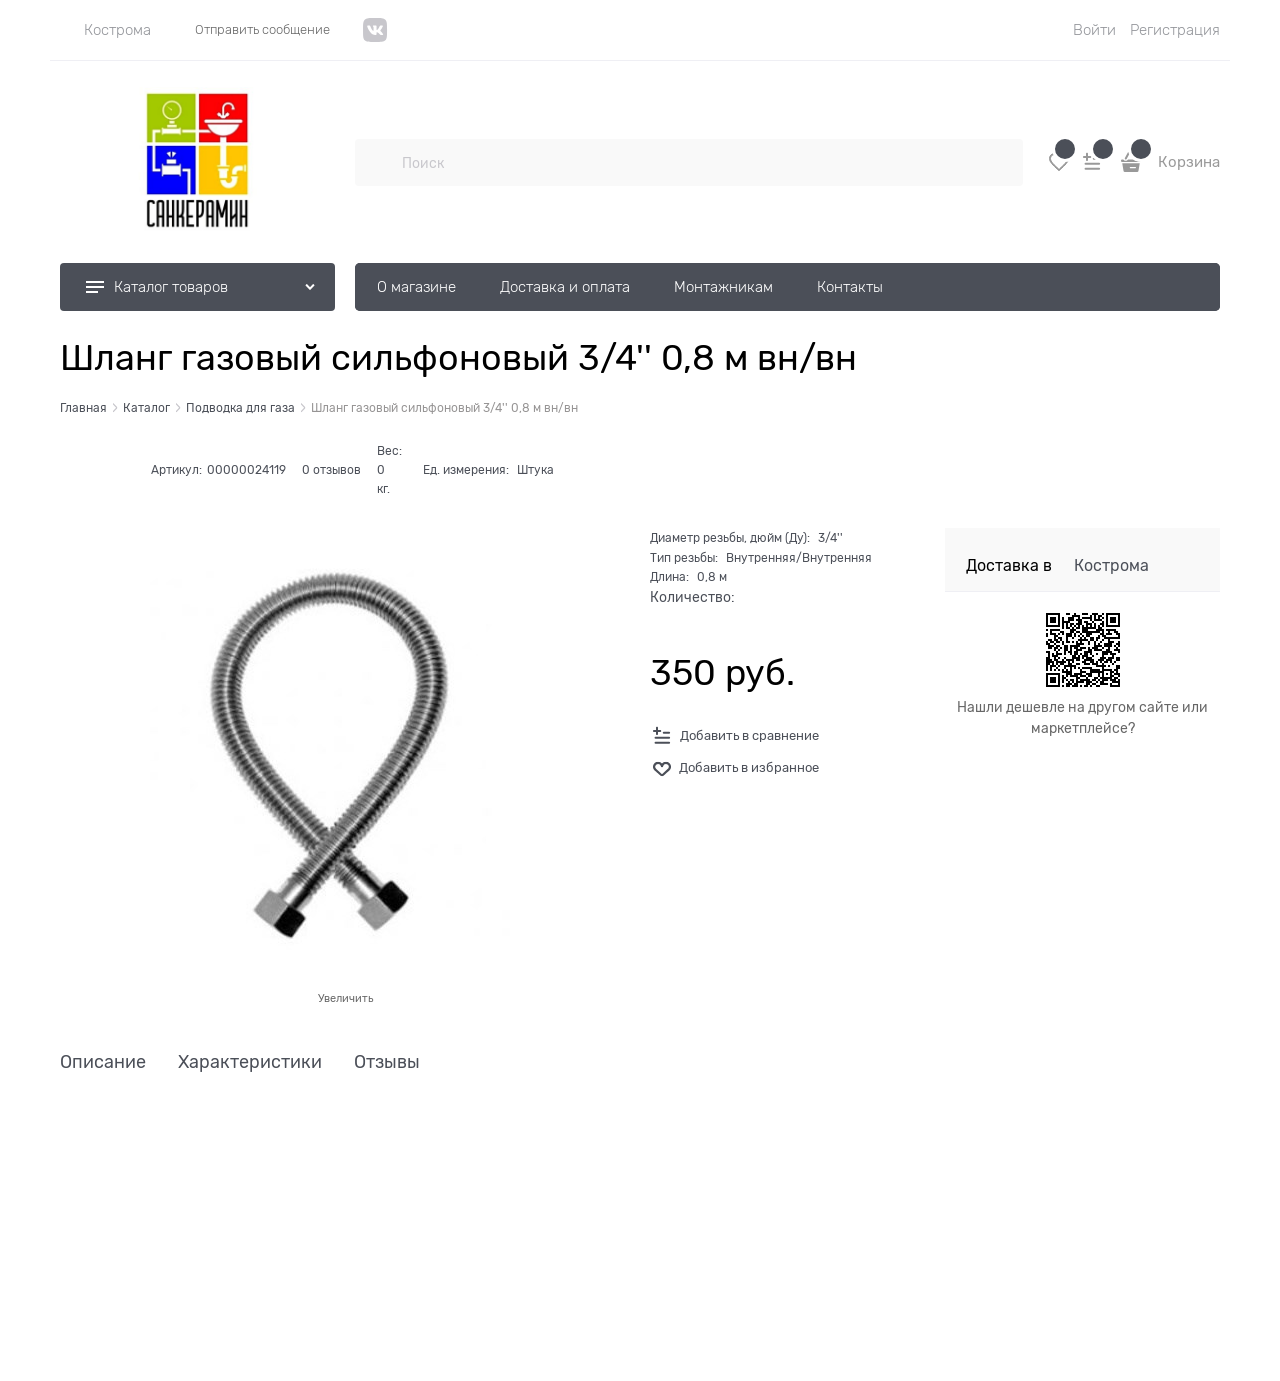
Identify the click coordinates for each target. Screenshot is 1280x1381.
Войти (1094, 30)
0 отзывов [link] (331, 470)
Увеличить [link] (345, 998)
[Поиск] (378, 162)
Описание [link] (103, 1062)
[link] (105, 30)
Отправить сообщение (262, 29)
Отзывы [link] (387, 1062)
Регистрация (1175, 30)
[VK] (375, 37)
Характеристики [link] (250, 1062)
